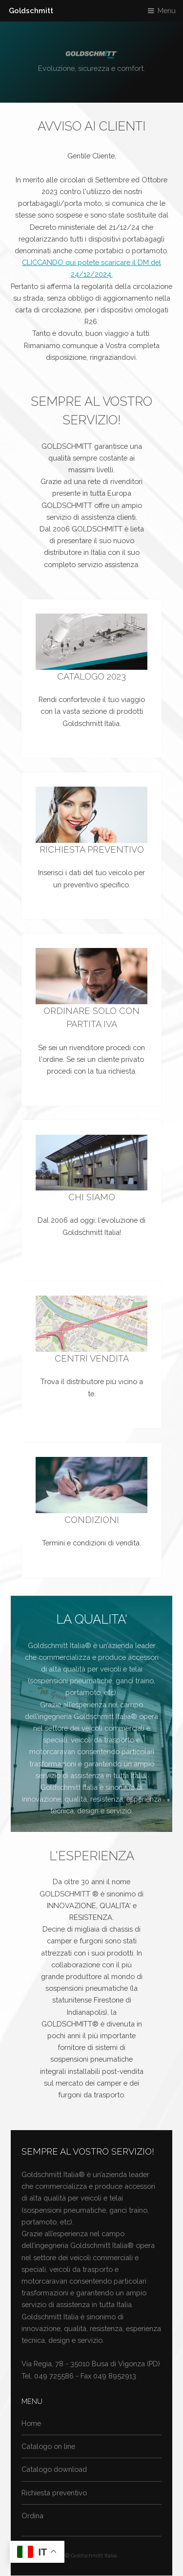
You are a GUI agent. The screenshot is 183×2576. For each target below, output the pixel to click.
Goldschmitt (31, 10)
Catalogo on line (48, 2446)
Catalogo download (54, 2469)
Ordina (32, 2515)
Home (31, 2423)
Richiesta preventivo (54, 2492)
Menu (167, 10)
